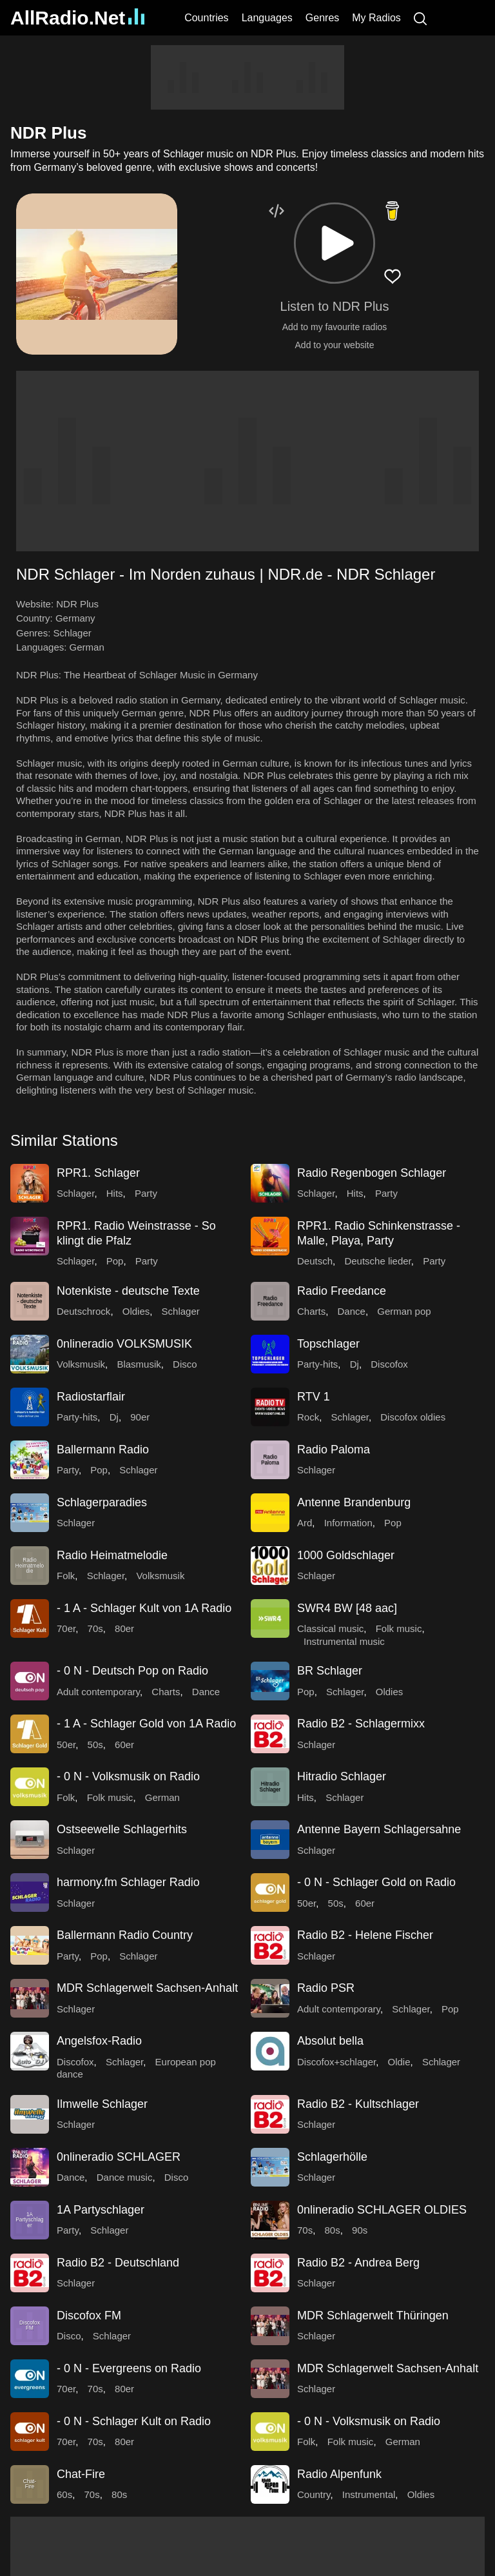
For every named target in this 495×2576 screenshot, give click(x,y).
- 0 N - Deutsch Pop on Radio (132, 1670)
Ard (304, 1522)
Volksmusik (81, 1364)
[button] (334, 243)
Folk (66, 1575)
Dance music (125, 2177)
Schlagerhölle (332, 2156)
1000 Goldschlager (345, 1555)
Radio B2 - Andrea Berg (358, 2262)
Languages (267, 17)
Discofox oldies (412, 1416)
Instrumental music (344, 1641)
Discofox (389, 1364)
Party (146, 1193)
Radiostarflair (91, 1396)
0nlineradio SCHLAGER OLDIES (382, 2209)
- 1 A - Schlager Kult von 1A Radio (144, 1608)
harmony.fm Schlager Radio (128, 1882)
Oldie (399, 2061)
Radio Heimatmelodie (112, 1555)
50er (66, 1744)
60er (124, 1744)
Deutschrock (83, 1311)
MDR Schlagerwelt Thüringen (373, 2315)
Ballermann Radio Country (125, 1935)
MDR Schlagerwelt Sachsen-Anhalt (147, 1987)
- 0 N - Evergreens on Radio (129, 2368)
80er (124, 1628)
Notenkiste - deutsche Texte (128, 1290)
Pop (115, 1260)
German (87, 647)
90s (359, 2230)
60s (64, 2494)
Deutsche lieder (377, 1260)
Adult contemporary (98, 1691)
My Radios (376, 17)
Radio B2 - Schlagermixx (361, 1723)
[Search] (420, 17)
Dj (354, 1364)
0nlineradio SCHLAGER (118, 2156)
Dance (351, 1311)
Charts (311, 1311)
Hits (114, 1193)
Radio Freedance (341, 1290)
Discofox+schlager (336, 2061)
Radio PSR (325, 1987)
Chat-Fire (81, 2474)
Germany (75, 618)
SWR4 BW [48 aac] (347, 1608)
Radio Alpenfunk (339, 2474)
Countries (206, 17)
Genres (322, 17)
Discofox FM (89, 2315)
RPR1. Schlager (98, 1172)
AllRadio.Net (77, 17)
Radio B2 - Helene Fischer (365, 1935)
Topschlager (328, 1343)
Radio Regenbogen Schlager (371, 1172)
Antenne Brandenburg (354, 1502)
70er (66, 1628)
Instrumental (369, 2494)
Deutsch (315, 1260)
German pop (404, 1311)
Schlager (72, 632)
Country (313, 2494)
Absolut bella (330, 2040)
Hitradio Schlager (341, 1776)
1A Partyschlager (100, 2209)
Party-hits (317, 1364)
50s (95, 1744)
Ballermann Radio (103, 1449)
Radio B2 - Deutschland (118, 2262)
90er (140, 1416)
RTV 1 (313, 1396)
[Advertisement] (247, 77)
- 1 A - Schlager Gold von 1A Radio (146, 1723)
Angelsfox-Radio (99, 2040)
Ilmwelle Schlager (102, 2104)
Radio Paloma (333, 1449)
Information (348, 1522)
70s (95, 1628)
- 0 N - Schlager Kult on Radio (134, 2421)
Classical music (330, 1628)
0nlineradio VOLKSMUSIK (124, 1343)
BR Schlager (329, 1670)
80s (332, 2230)
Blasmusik (138, 1364)
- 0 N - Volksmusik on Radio (128, 1776)
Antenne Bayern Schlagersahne (379, 1829)
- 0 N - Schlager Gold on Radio (376, 1882)
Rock (308, 1416)
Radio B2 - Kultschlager (358, 2104)
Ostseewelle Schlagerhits (122, 1829)
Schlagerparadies (102, 1502)
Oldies (136, 1311)
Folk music (399, 1628)
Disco (185, 1364)
